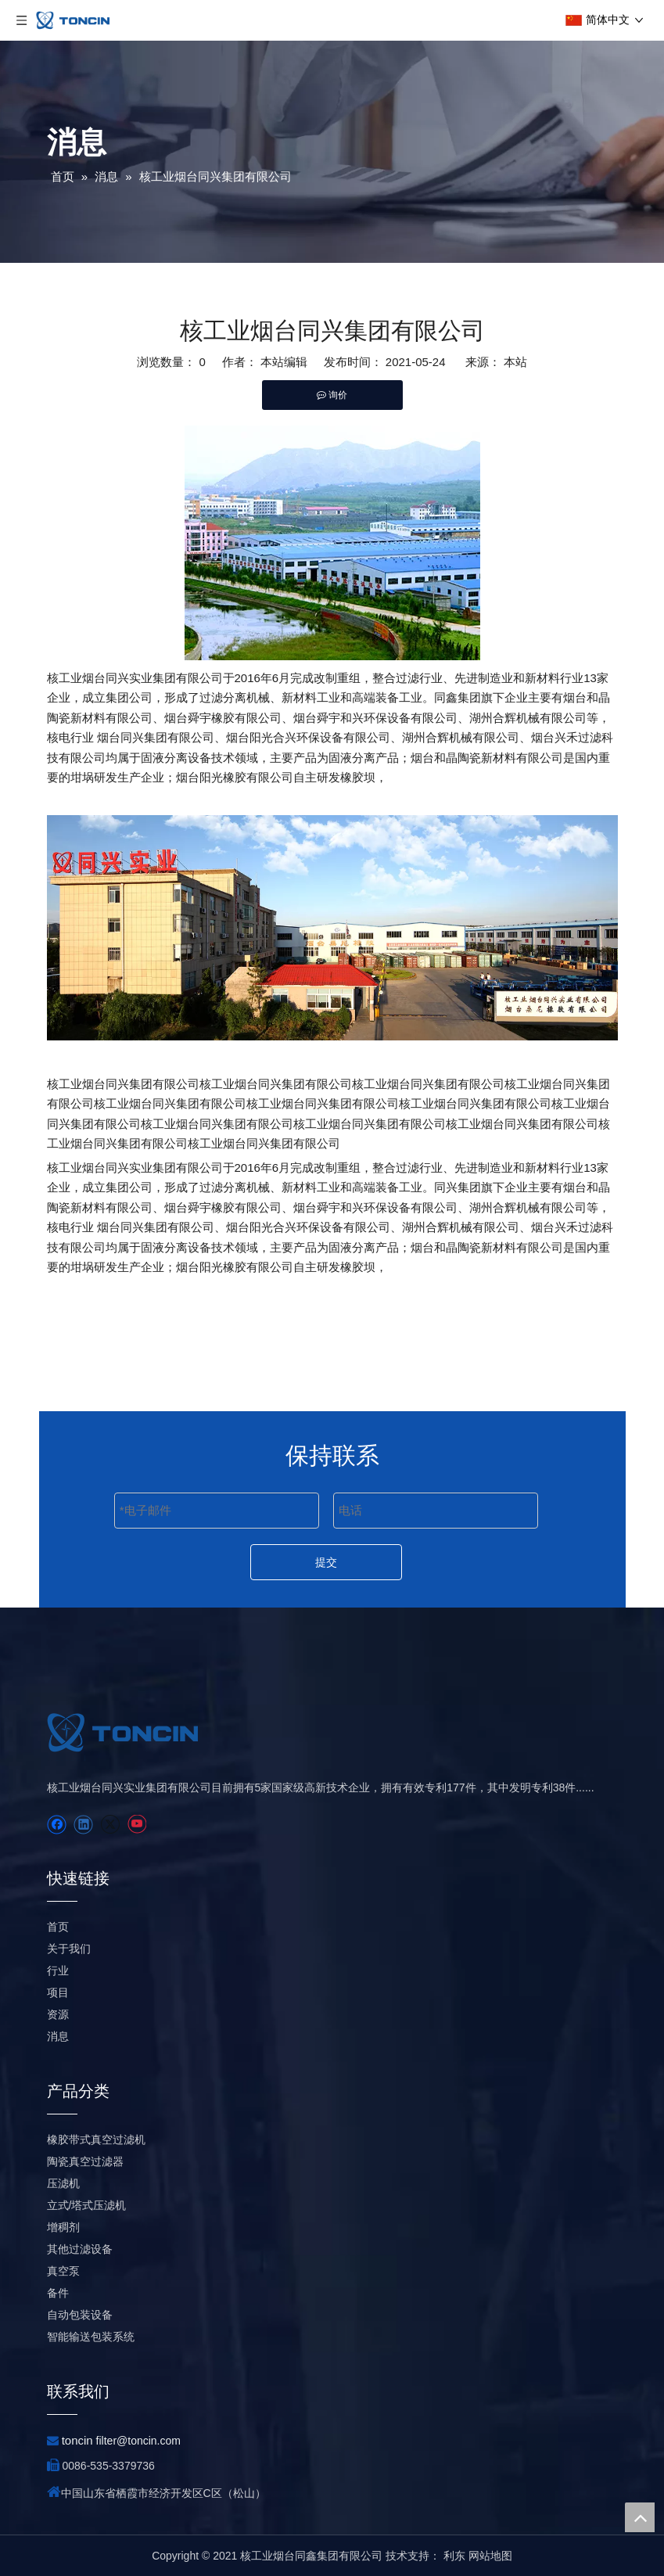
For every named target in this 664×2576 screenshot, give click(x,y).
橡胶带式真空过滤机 (96, 2139)
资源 (58, 2014)
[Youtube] (136, 1824)
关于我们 (69, 1948)
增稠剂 (63, 2227)
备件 (58, 2293)
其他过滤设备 (80, 2249)
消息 (58, 2036)
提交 (326, 1562)
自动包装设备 (80, 2314)
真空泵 (63, 2271)
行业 (58, 1970)
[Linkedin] (83, 1824)
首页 (58, 1926)
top (640, 2517)
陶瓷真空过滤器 (85, 2161)
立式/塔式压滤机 (87, 2205)
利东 (454, 2555)
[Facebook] (56, 1824)
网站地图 (490, 2555)
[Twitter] (110, 1824)
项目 (58, 1992)
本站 (515, 361)
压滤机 (63, 2183)
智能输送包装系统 (91, 2336)
